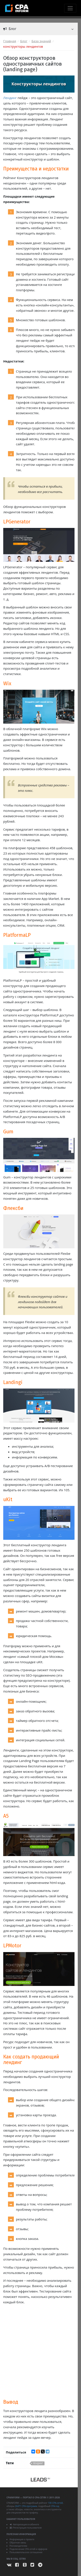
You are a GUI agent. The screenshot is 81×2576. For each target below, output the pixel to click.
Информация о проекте (22, 2539)
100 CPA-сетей (55, 2502)
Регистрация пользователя (26, 2527)
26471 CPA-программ (26, 2506)
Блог (23, 41)
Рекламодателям (18, 2545)
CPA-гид (55, 2506)
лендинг (38, 2463)
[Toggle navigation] (70, 8)
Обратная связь (18, 2542)
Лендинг (10, 98)
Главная (9, 41)
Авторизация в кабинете (24, 2524)
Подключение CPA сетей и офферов (28, 2549)
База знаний (41, 41)
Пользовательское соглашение (26, 2552)
